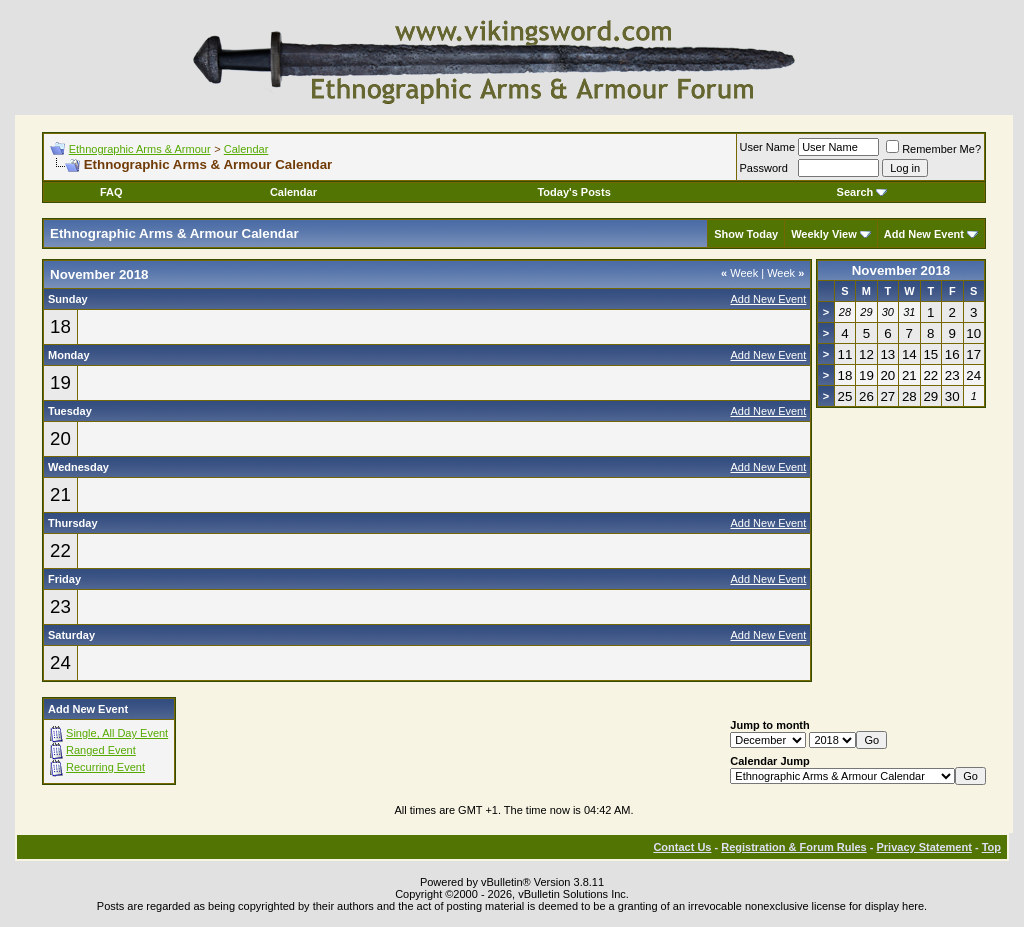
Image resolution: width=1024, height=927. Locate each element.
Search (862, 192)
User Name (768, 147)
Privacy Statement (923, 847)
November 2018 (901, 270)
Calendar (246, 149)
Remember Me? (933, 149)
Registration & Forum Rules (793, 847)
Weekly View (824, 234)
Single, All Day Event (117, 733)
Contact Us (682, 847)
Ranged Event (101, 750)
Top (991, 847)
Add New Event (924, 234)
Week (739, 273)
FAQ (111, 192)
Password (764, 168)
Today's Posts (573, 192)
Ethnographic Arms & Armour (140, 149)
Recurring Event (105, 767)
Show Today (746, 234)
